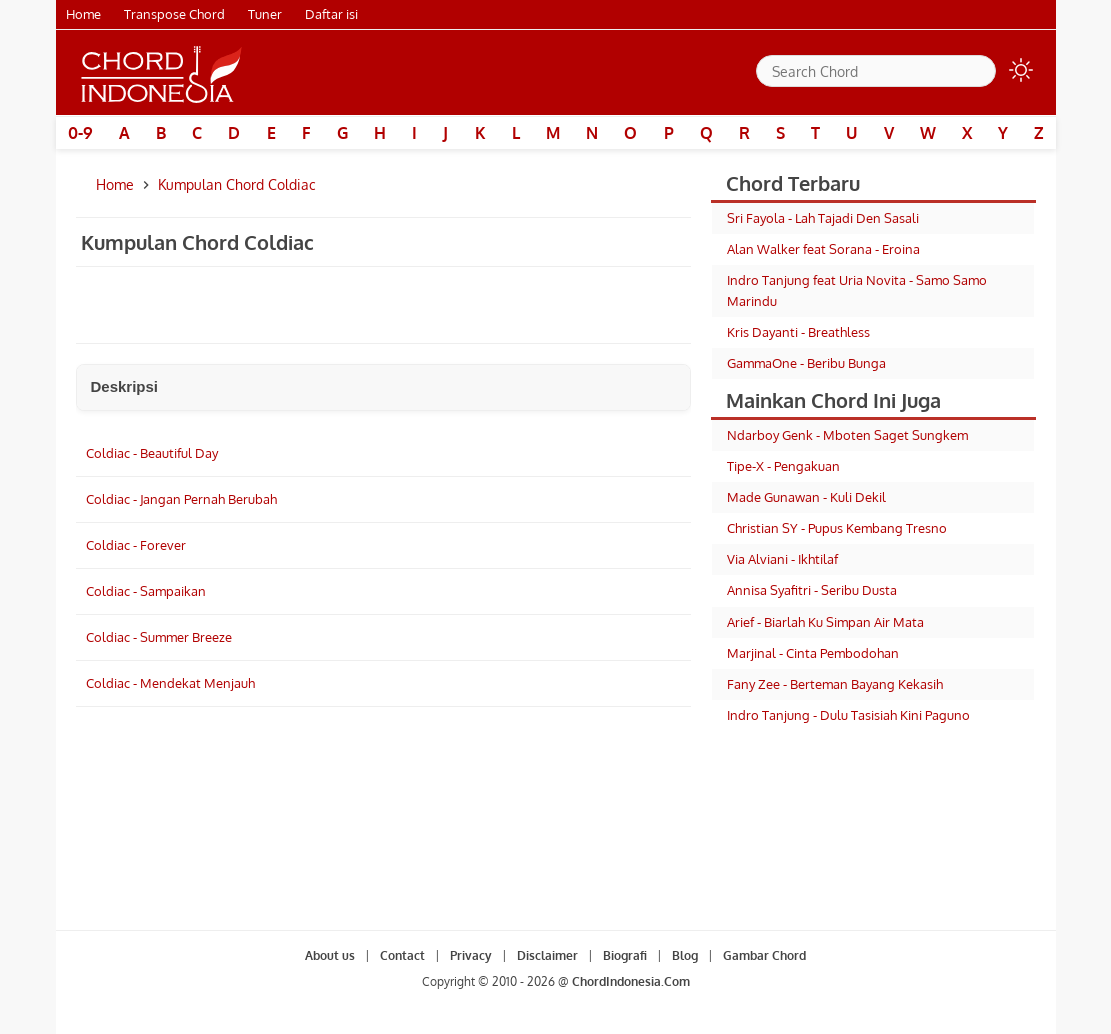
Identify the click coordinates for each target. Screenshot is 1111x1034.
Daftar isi (331, 14)
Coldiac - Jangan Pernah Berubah (181, 499)
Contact (402, 955)
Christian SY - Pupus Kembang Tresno (837, 528)
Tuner (265, 14)
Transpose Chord (174, 14)
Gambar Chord (764, 955)
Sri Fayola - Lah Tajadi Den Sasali (823, 218)
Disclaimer (547, 955)
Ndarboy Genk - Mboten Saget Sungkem (847, 435)
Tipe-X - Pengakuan (783, 466)
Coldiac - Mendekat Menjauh (170, 683)
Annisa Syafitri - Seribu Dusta (812, 590)
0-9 (80, 133)
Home (83, 14)
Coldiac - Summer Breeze (159, 637)
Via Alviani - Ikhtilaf (782, 559)
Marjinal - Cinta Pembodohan (813, 653)
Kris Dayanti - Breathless (798, 332)
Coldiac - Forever (136, 545)
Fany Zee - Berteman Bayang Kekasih (835, 684)
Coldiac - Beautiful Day (152, 453)
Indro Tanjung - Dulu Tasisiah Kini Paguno (848, 715)
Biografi (625, 955)
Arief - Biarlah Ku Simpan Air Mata (825, 622)
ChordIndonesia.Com (631, 981)
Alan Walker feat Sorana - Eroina (823, 249)
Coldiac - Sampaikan (146, 591)
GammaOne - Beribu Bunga (806, 363)
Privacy (471, 955)
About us (330, 955)
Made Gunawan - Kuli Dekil (806, 497)
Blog (685, 955)
